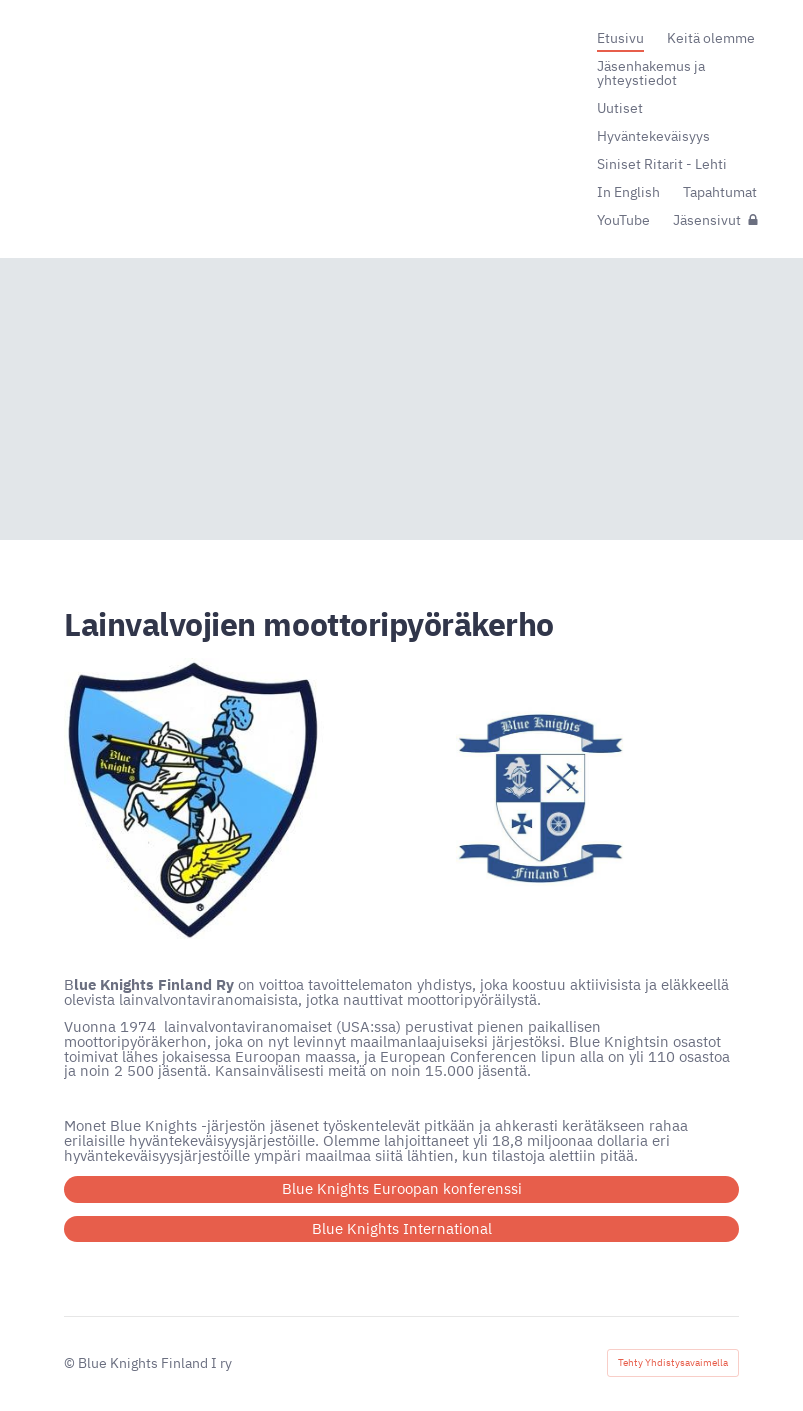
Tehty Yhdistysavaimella (673, 1362)
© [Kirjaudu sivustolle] (71, 1363)
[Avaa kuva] (196, 798)
